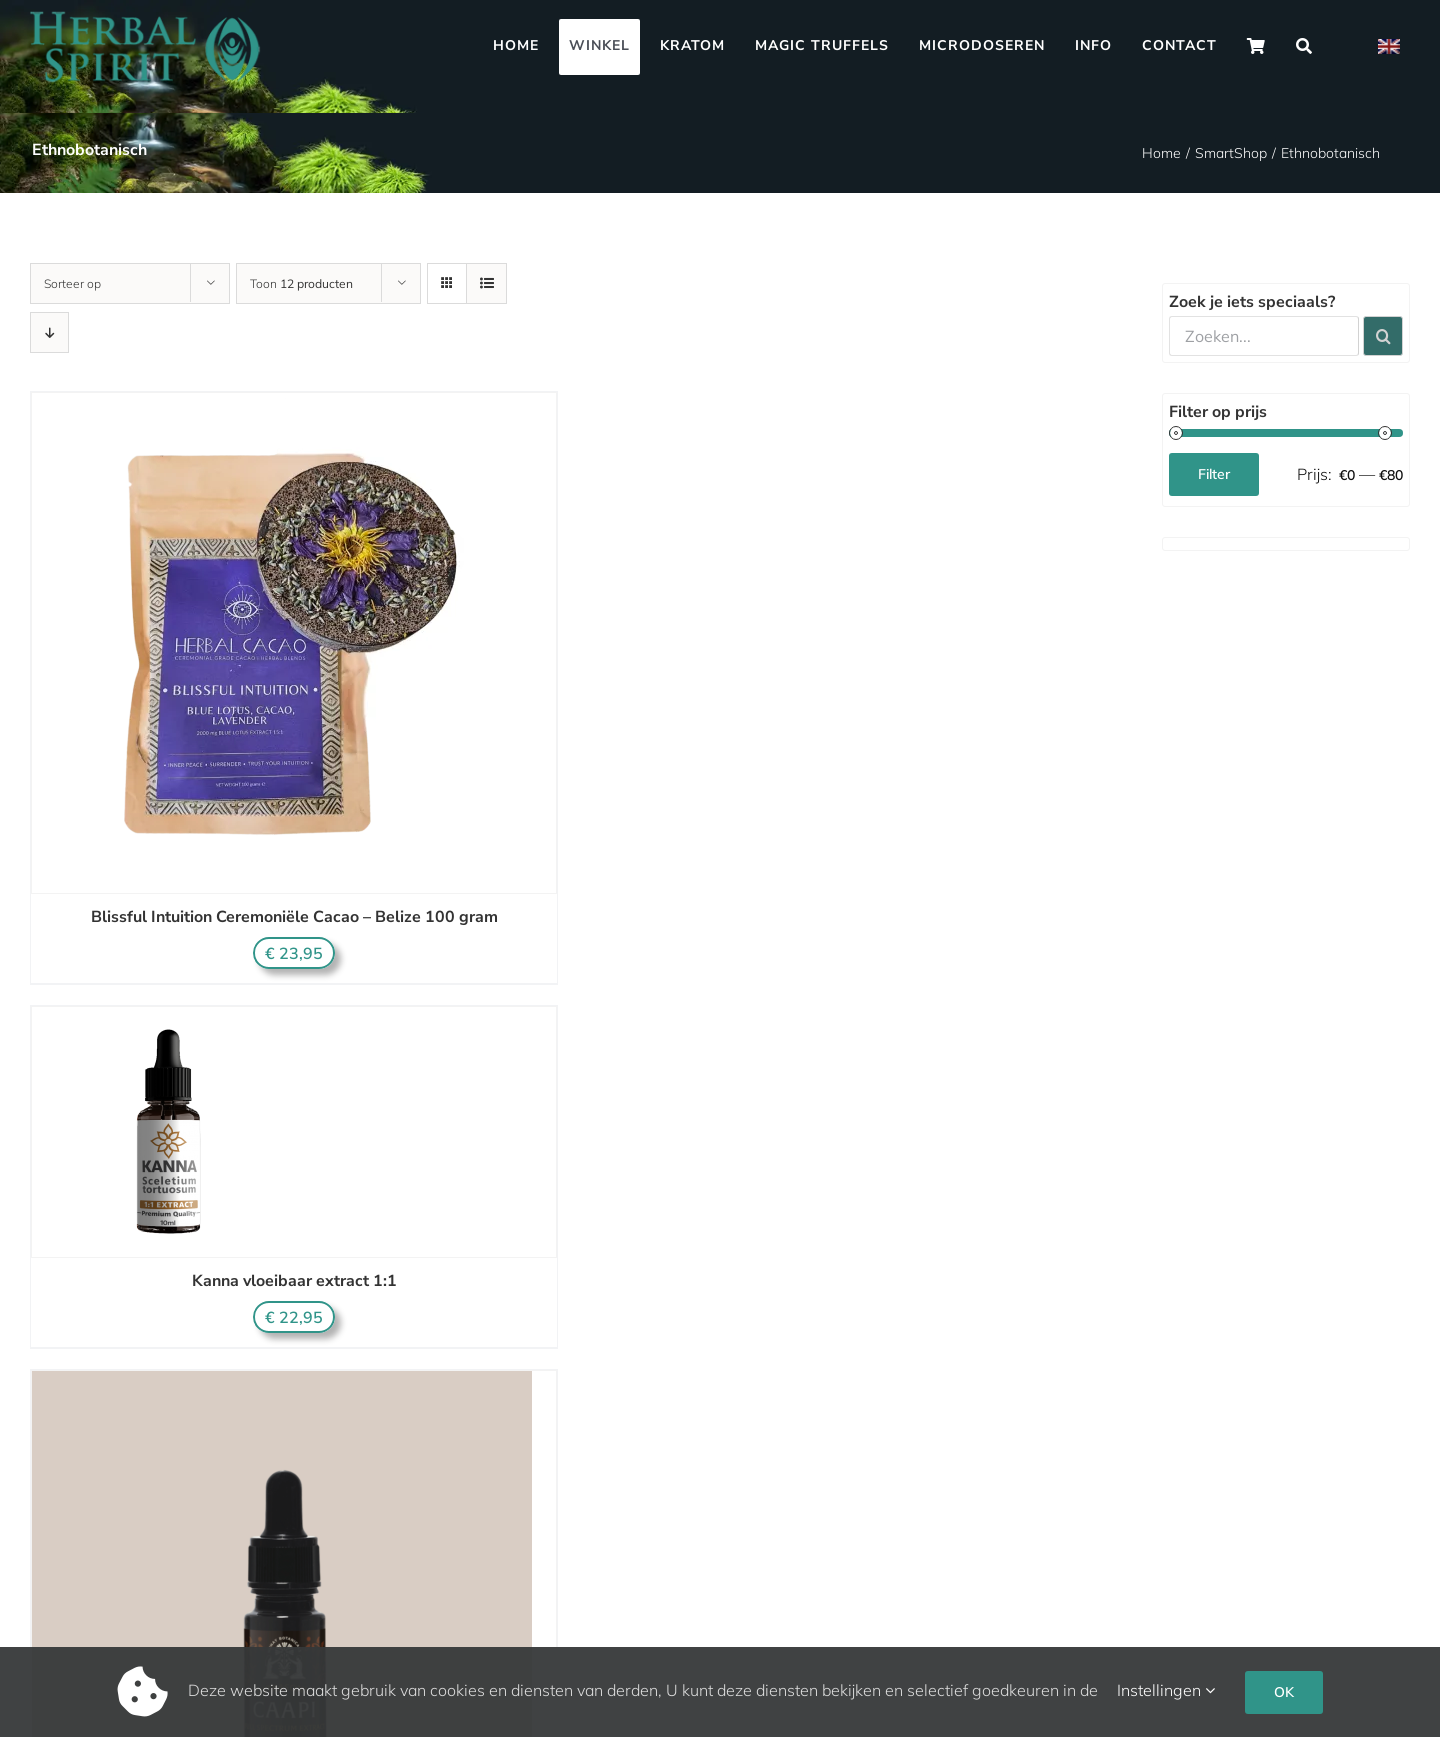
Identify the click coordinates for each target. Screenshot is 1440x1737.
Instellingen (1166, 1690)
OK (1284, 1692)
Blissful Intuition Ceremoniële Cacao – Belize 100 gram (294, 917)
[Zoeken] (1304, 47)
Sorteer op (72, 283)
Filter (1214, 474)
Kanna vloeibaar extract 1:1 (294, 1281)
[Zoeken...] (1264, 336)
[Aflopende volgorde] (49, 332)
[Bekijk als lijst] (486, 283)
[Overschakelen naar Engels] (1389, 47)
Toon (301, 283)
